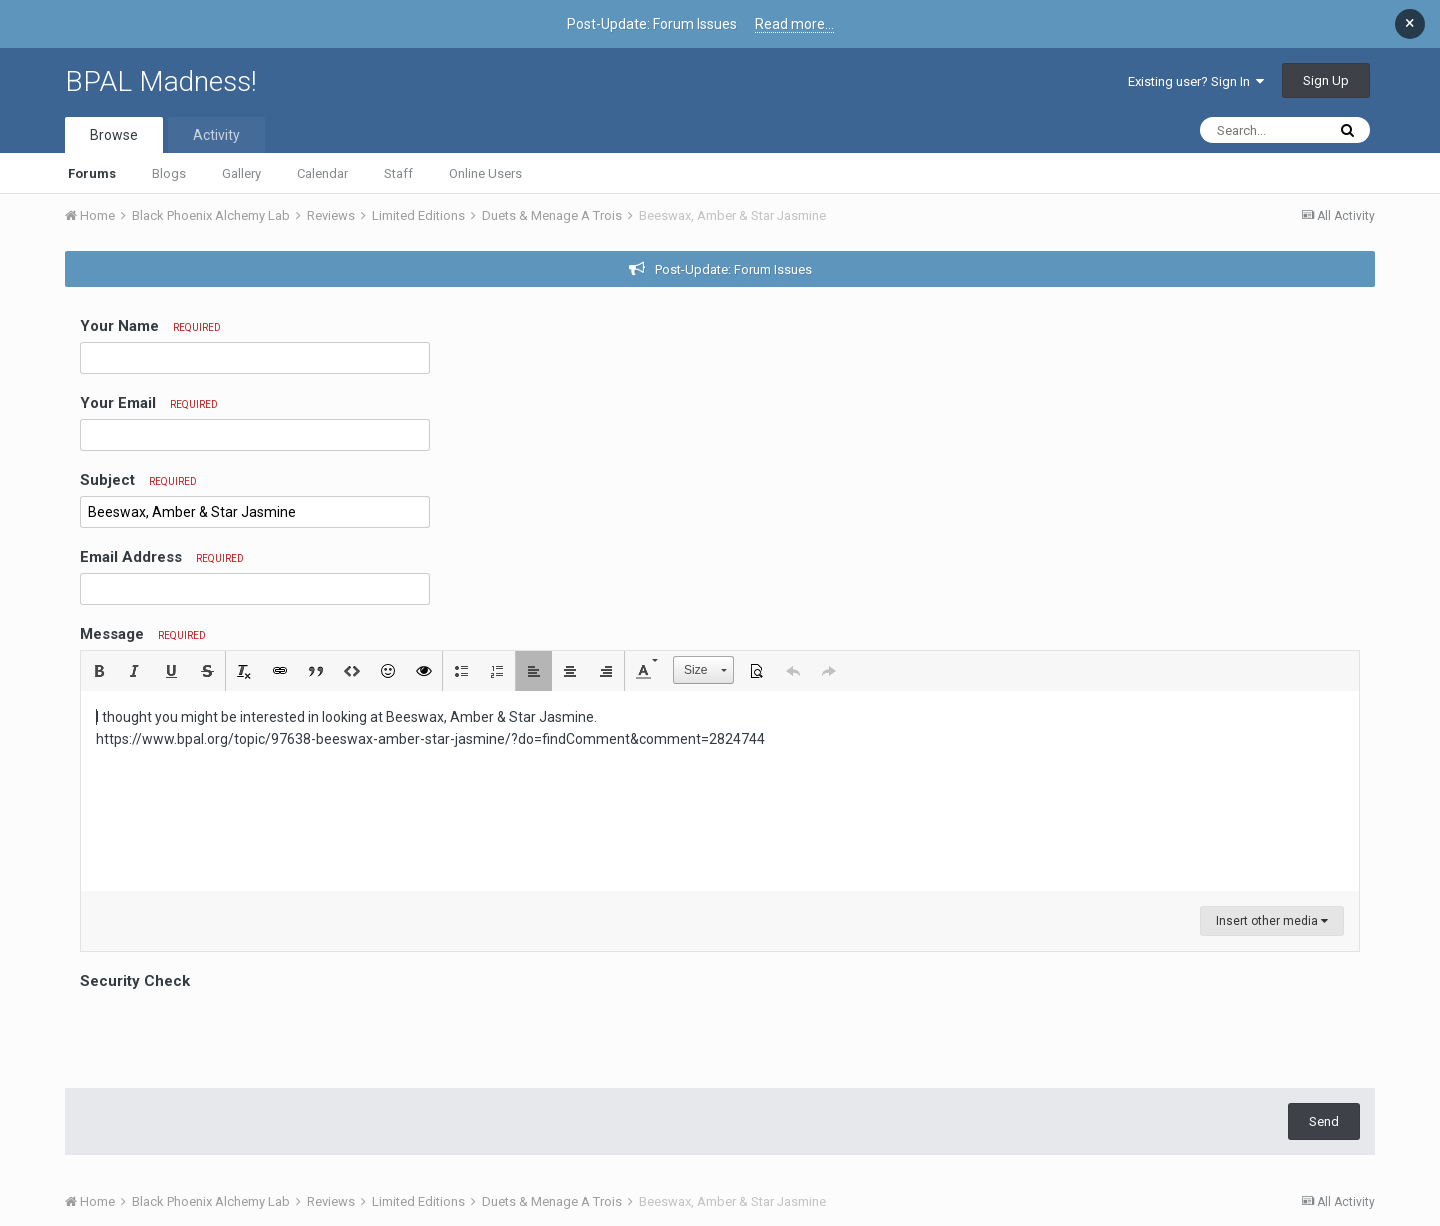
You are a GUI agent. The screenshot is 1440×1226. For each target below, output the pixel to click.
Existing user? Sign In (1196, 81)
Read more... (794, 24)
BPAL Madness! (161, 81)
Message (143, 634)
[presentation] (232, 1034)
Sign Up (1326, 80)
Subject (138, 480)
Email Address (162, 557)
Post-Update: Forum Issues (733, 269)
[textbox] (720, 791)
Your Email (149, 403)
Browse (114, 135)
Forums (92, 173)
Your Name (150, 326)
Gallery (241, 173)
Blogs (169, 173)
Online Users (485, 173)
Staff (398, 173)
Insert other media (1272, 921)
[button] (99, 671)
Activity (216, 135)
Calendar (322, 173)
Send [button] (1324, 1121)
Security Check (135, 981)
